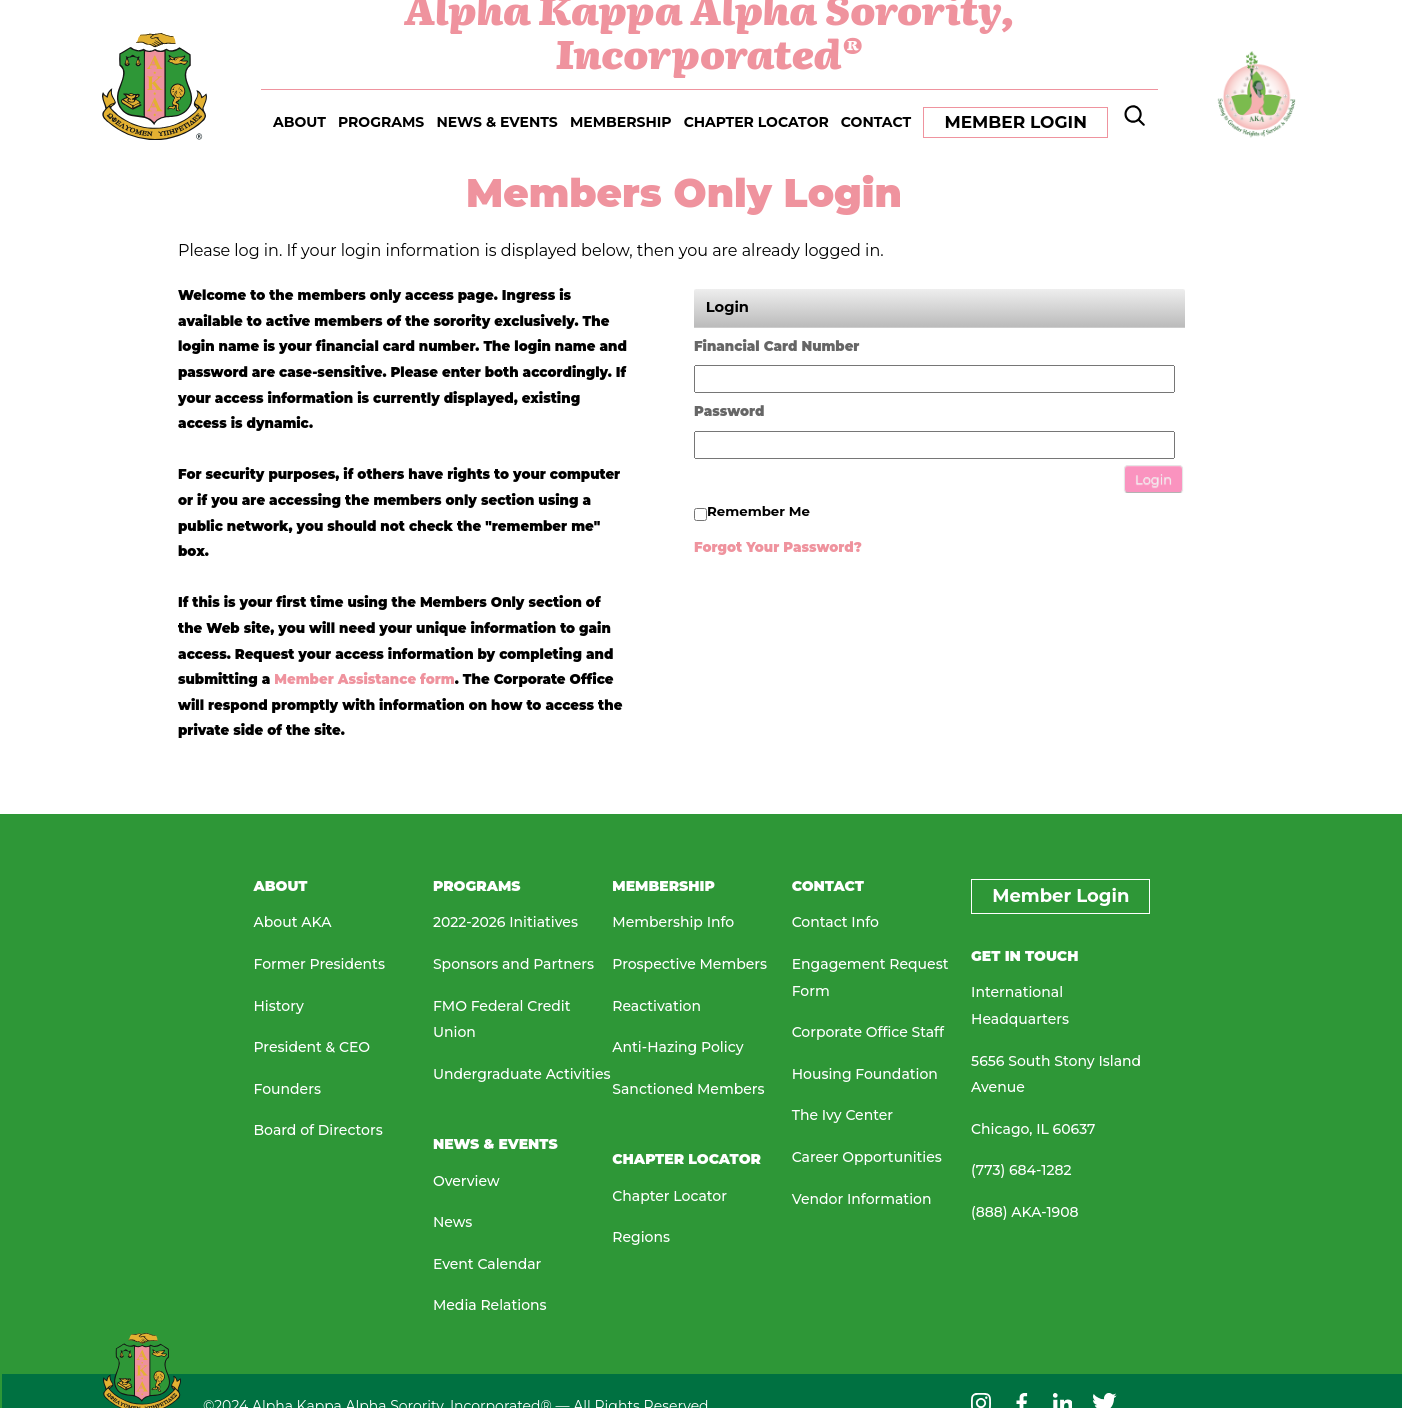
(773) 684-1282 (1021, 1170)
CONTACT (876, 122)
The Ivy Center (842, 1115)
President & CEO (312, 1047)
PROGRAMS (381, 122)
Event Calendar (487, 1264)
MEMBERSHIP (621, 122)
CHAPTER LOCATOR (756, 122)
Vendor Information (862, 1199)
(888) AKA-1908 (1024, 1212)
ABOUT (299, 122)
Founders (287, 1089)
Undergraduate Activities (522, 1074)
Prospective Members (689, 964)
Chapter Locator (669, 1196)
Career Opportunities (867, 1157)
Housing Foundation (865, 1074)
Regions (641, 1237)
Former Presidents (319, 964)
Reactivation (656, 1006)
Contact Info (835, 922)
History (279, 1006)
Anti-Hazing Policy (677, 1047)
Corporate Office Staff (868, 1032)
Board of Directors (318, 1130)
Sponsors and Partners (513, 964)
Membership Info (673, 922)
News (452, 1222)
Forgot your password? (778, 547)
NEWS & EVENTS (496, 122)
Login (1153, 479)
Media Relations (490, 1305)
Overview (466, 1181)
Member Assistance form (364, 679)
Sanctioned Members (688, 1089)
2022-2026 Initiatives (505, 922)
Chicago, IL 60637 (1033, 1129)
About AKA (293, 922)
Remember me (758, 511)
